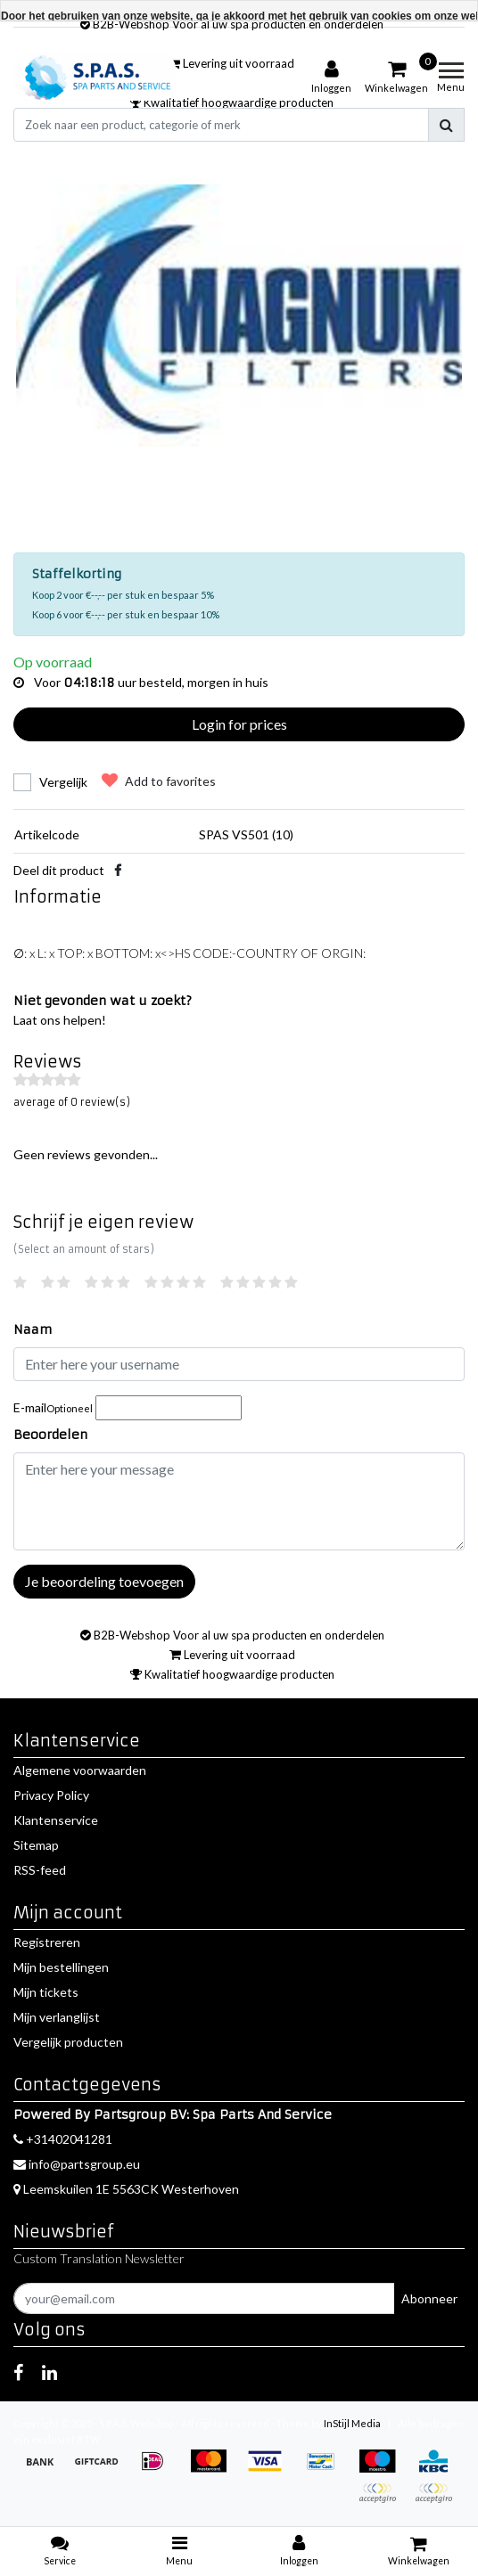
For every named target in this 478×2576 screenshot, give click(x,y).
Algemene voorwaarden (79, 1770)
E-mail (53, 1407)
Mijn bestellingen (61, 1967)
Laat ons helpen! (59, 1019)
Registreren (46, 1942)
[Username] (239, 1364)
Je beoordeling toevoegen (104, 1581)
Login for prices (239, 724)
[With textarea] (239, 1501)
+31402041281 (62, 2139)
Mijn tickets (45, 1991)
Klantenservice (55, 1820)
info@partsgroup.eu (76, 2163)
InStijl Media (352, 2423)
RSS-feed (39, 1869)
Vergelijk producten (68, 2041)
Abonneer (429, 2298)
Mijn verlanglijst (56, 2016)
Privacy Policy (51, 1795)
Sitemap (36, 1844)
